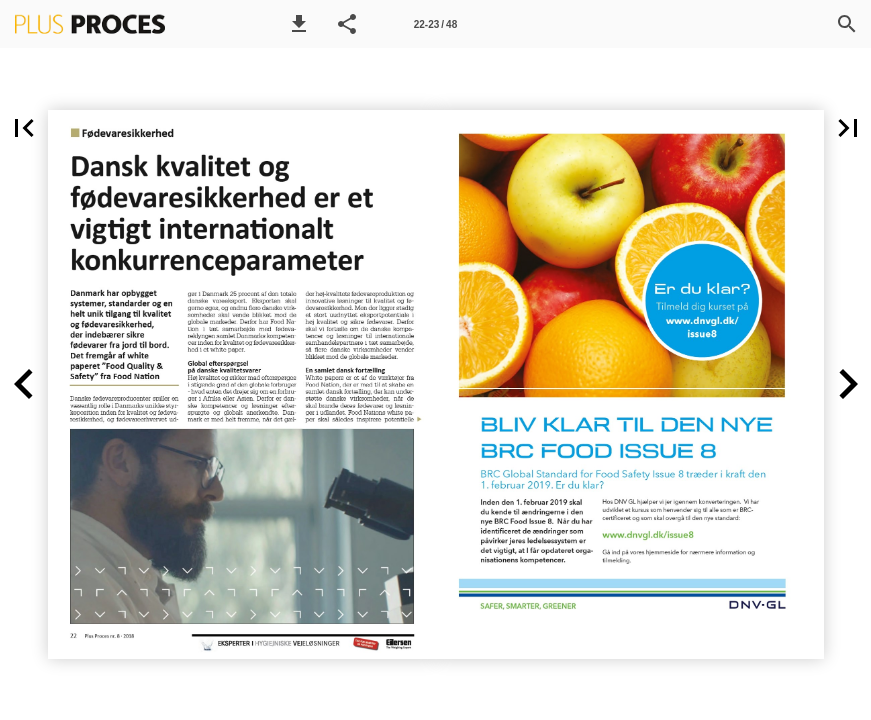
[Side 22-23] (436, 24)
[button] (299, 24)
